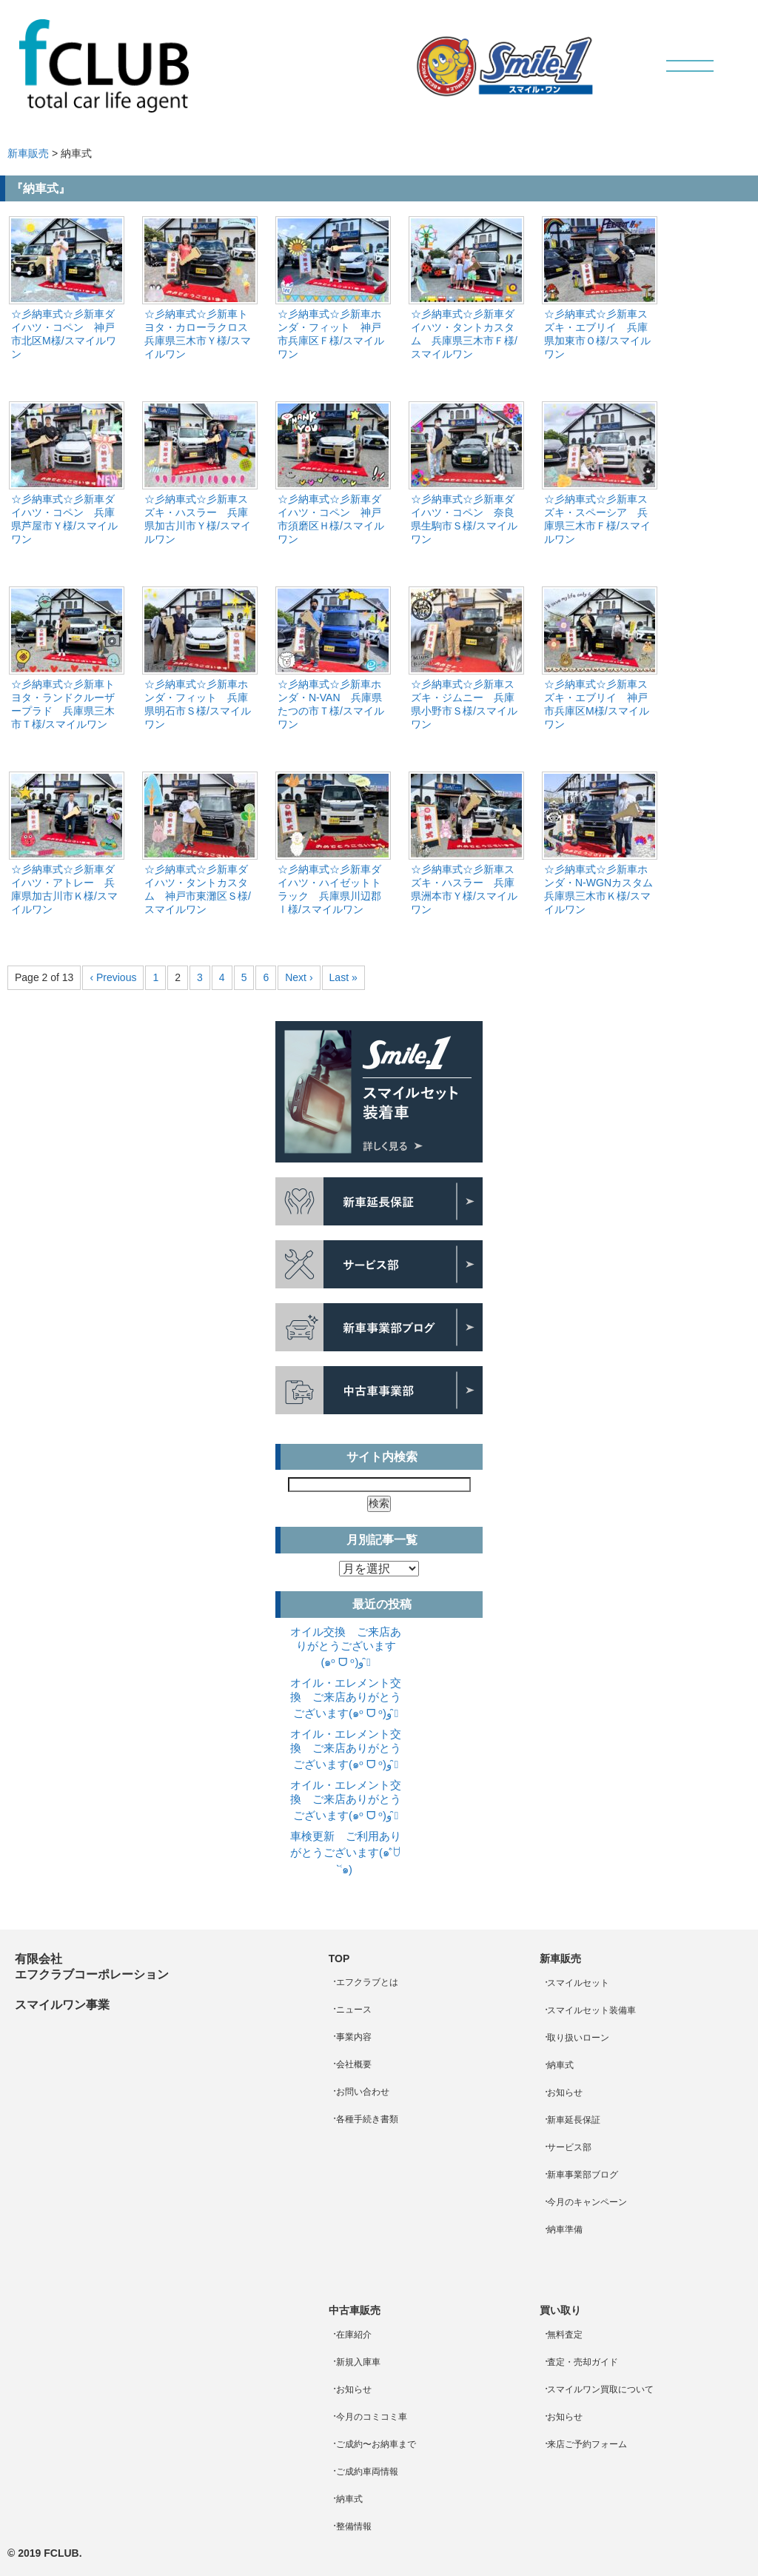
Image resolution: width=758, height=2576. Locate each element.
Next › (298, 977)
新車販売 (28, 153)
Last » (343, 977)
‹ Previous (113, 977)
